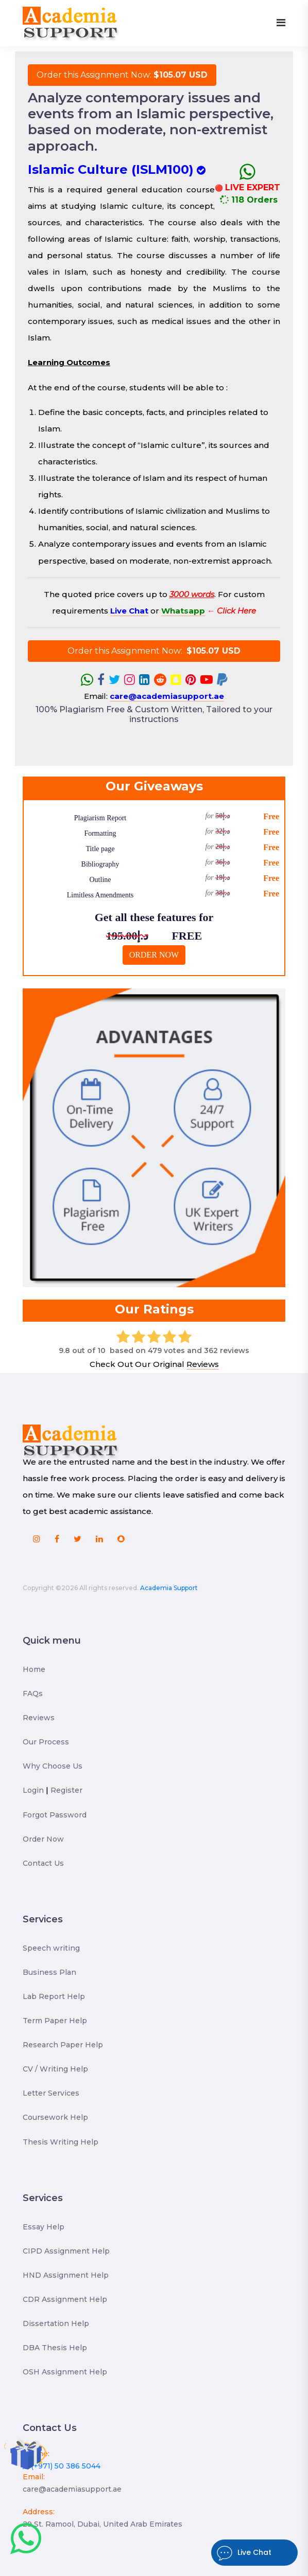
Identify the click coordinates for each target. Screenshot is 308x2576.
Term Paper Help (55, 2020)
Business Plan (49, 1972)
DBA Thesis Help (55, 2347)
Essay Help (43, 2226)
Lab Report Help (54, 1996)
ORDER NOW (154, 954)
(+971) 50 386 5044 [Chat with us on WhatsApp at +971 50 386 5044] (61, 2466)
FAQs (33, 1693)
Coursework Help (55, 2117)
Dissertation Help (56, 2323)
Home (34, 1669)
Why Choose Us (52, 1766)
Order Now (43, 1839)
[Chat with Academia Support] (25, 2539)
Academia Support (169, 1588)
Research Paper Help (63, 2044)
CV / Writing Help (55, 2069)
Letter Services (51, 2093)
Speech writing (51, 1948)
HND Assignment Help (66, 2275)
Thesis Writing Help (60, 2142)
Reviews (202, 1364)
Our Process (46, 1741)
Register (66, 1790)
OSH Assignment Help (65, 2371)
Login (33, 1790)
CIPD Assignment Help (66, 2251)
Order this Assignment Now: (122, 75)
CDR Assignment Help (65, 2299)
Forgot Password (55, 1815)
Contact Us (43, 1863)
